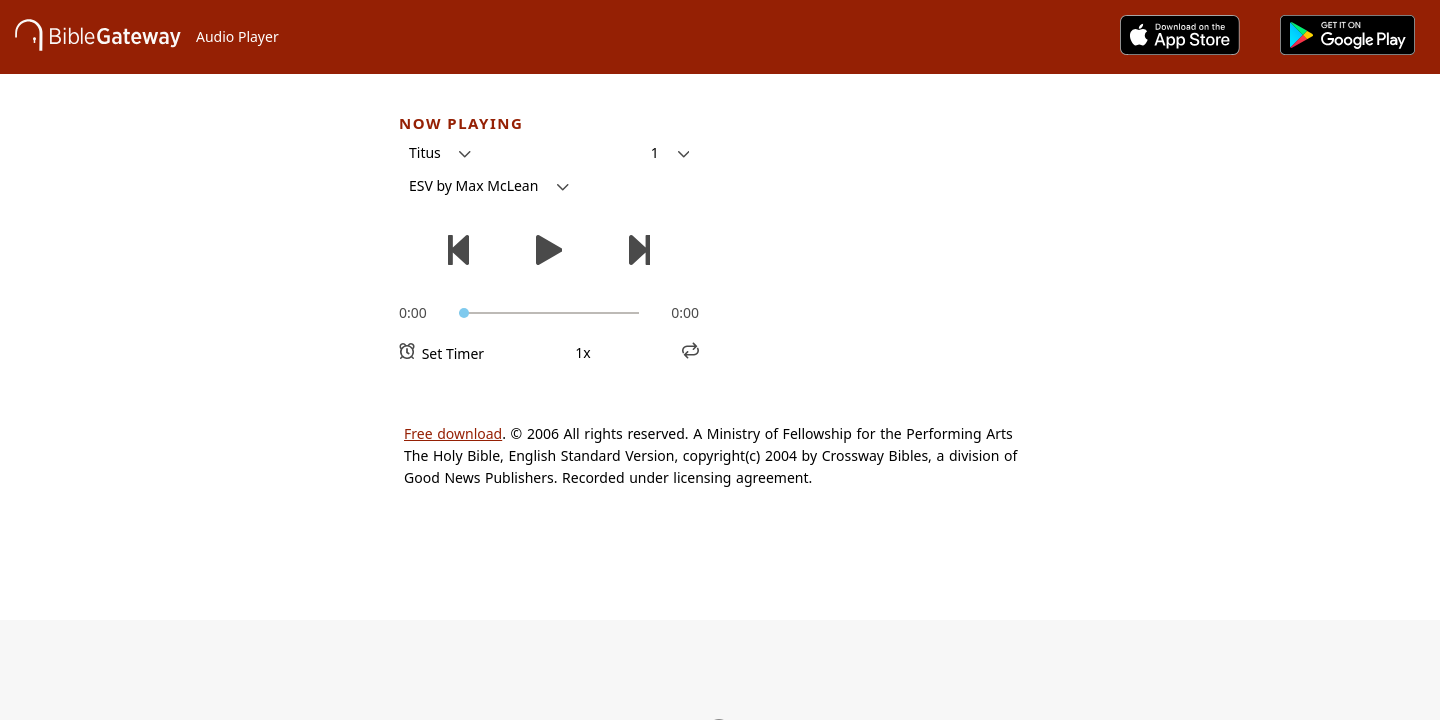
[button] (440, 153)
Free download (453, 433)
